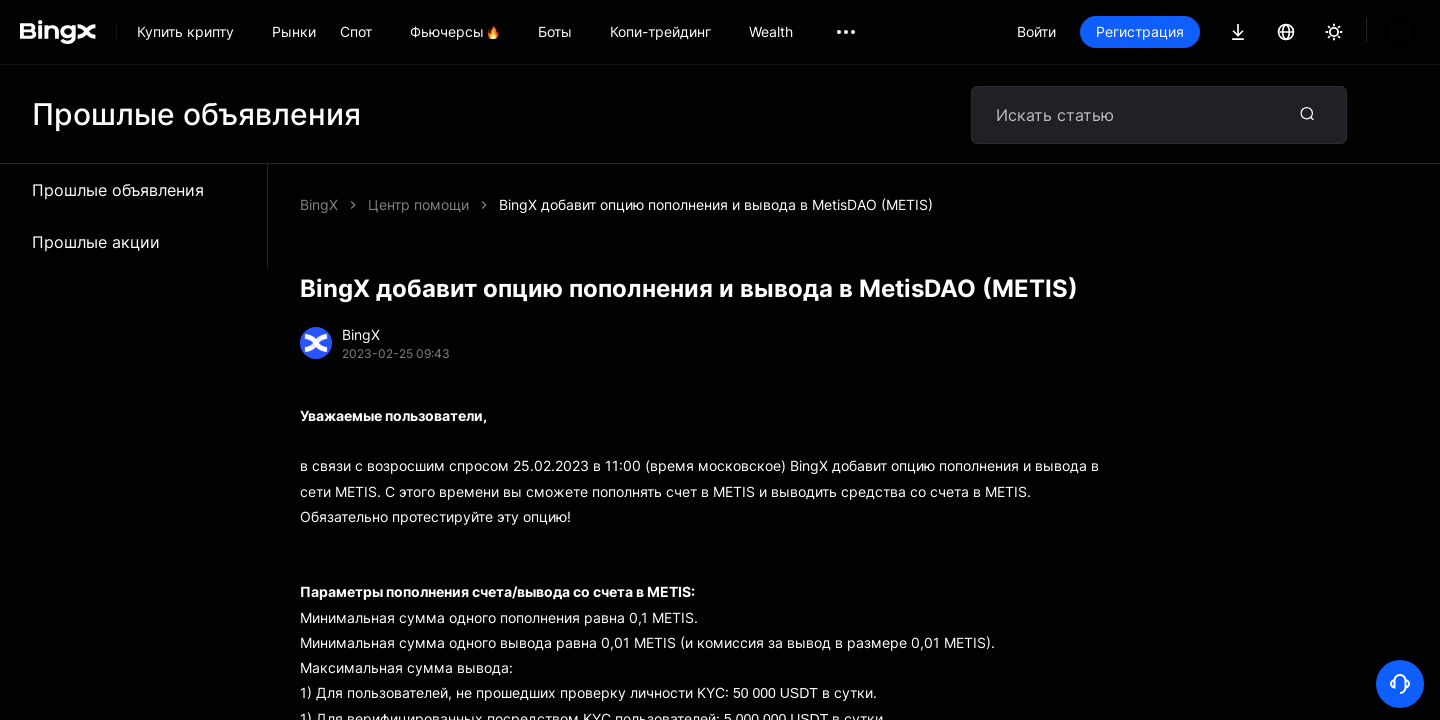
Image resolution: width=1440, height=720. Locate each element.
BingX (319, 204)
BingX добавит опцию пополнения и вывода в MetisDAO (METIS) (716, 204)
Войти (1036, 31)
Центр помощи (418, 204)
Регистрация (1140, 31)
